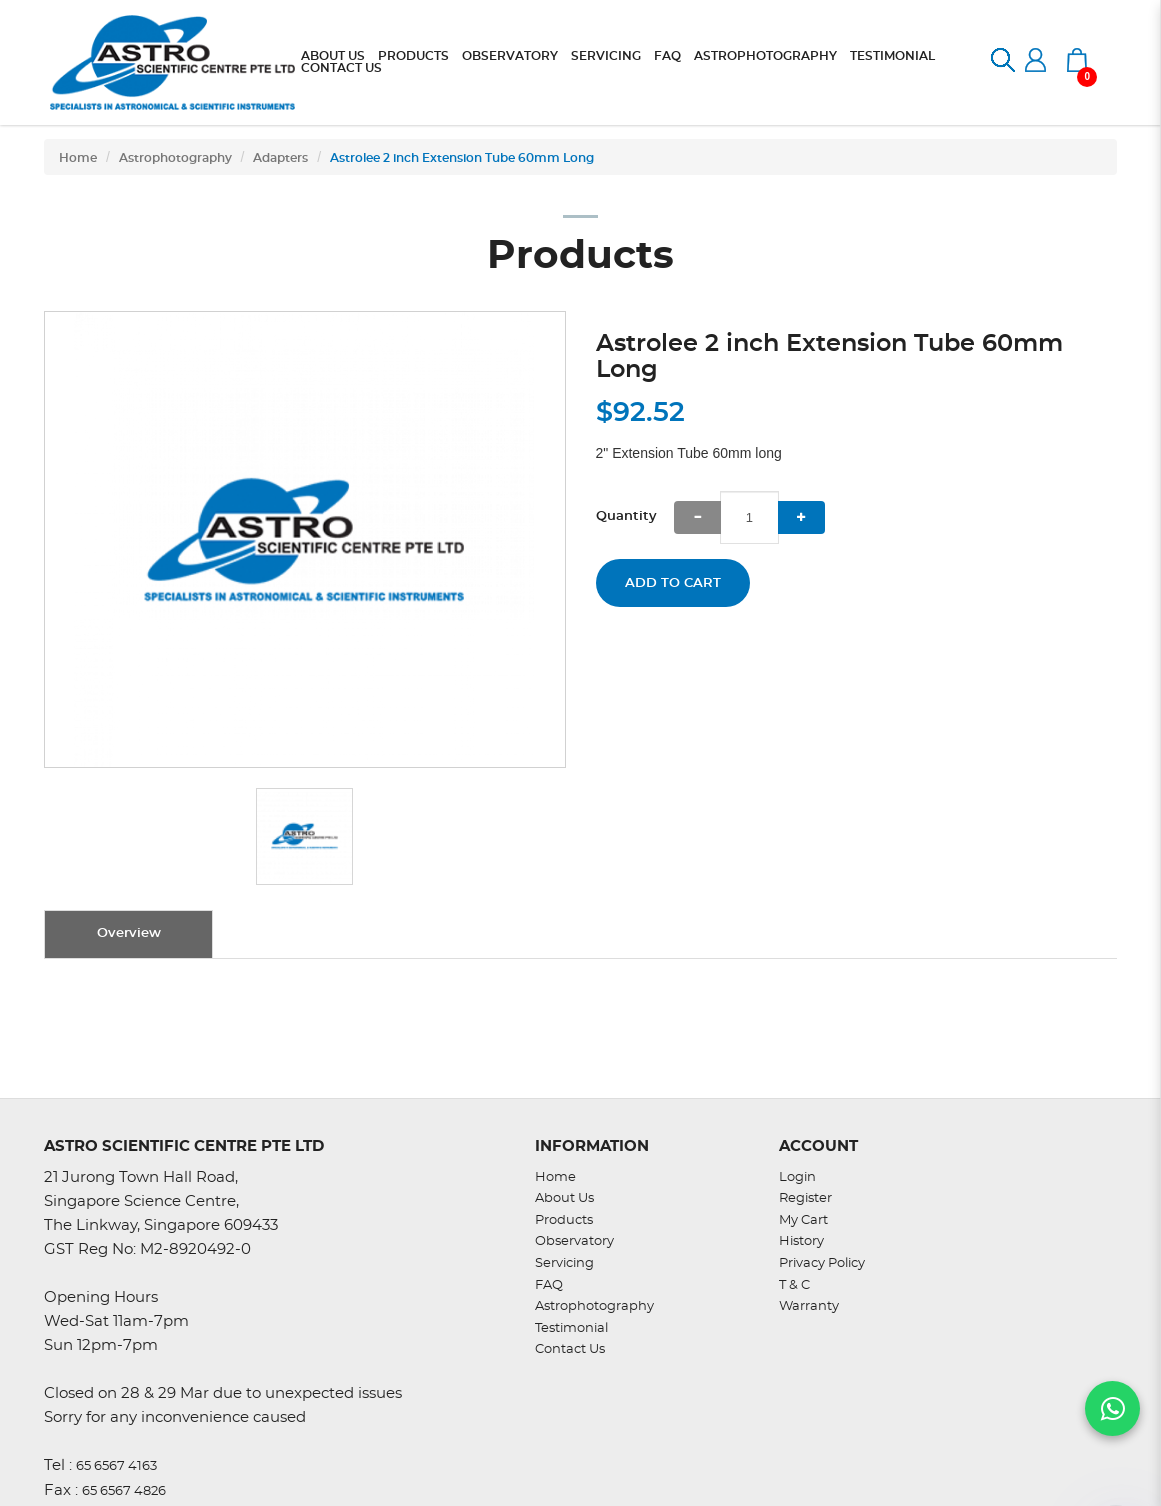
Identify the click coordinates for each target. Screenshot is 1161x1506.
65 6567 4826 (124, 1491)
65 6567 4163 (116, 1466)
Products (564, 1220)
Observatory (574, 1241)
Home (78, 158)
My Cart (803, 1220)
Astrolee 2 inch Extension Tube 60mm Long (462, 158)
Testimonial (571, 1328)
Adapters (280, 158)
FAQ (549, 1285)
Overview (129, 933)
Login (797, 1177)
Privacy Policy (822, 1263)
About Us (564, 1198)
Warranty (809, 1306)
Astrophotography (175, 158)
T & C (794, 1285)
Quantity (626, 516)
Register (805, 1198)
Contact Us (570, 1349)
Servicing (564, 1263)
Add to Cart (673, 583)
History (801, 1241)
